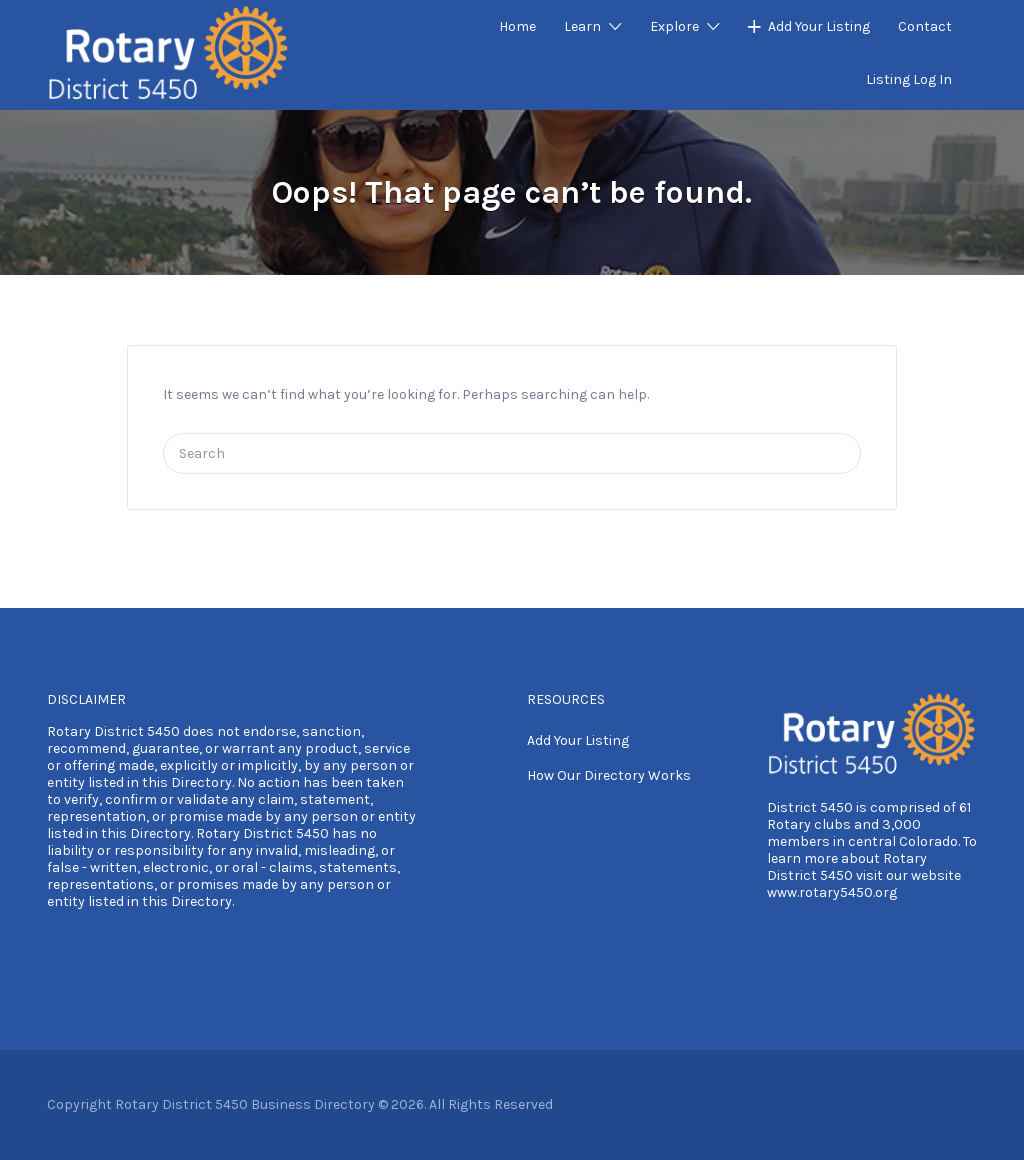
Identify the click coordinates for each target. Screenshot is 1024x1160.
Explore (674, 26)
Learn (582, 26)
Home (517, 26)
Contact (925, 26)
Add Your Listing (819, 26)
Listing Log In (909, 79)
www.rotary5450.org (832, 892)
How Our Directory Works (609, 775)
